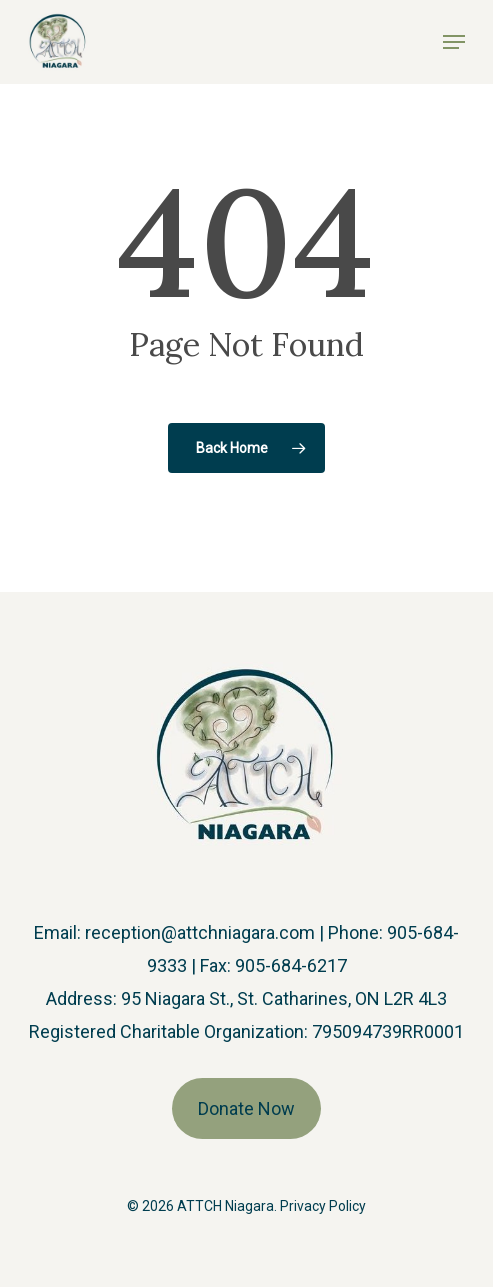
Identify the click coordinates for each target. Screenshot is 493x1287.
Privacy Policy (323, 1206)
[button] (454, 42)
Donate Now (246, 1108)
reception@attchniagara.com (200, 932)
